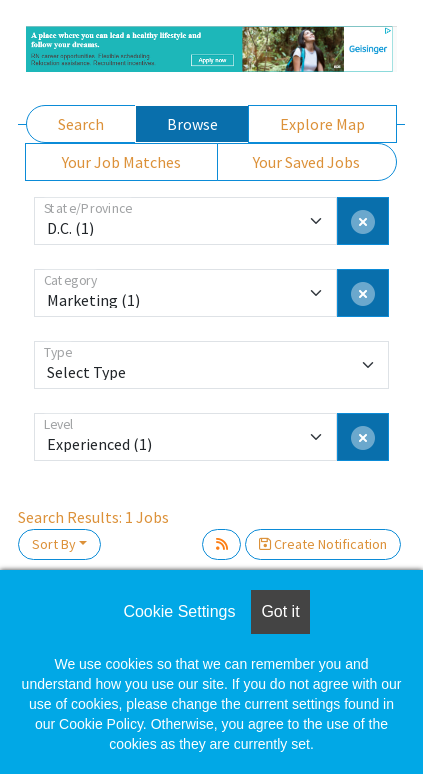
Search (81, 124)
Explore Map (322, 124)
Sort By (54, 544)
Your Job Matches (121, 162)
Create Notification (323, 544)
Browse (192, 124)
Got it (280, 611)
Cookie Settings (179, 611)
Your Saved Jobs (306, 162)
